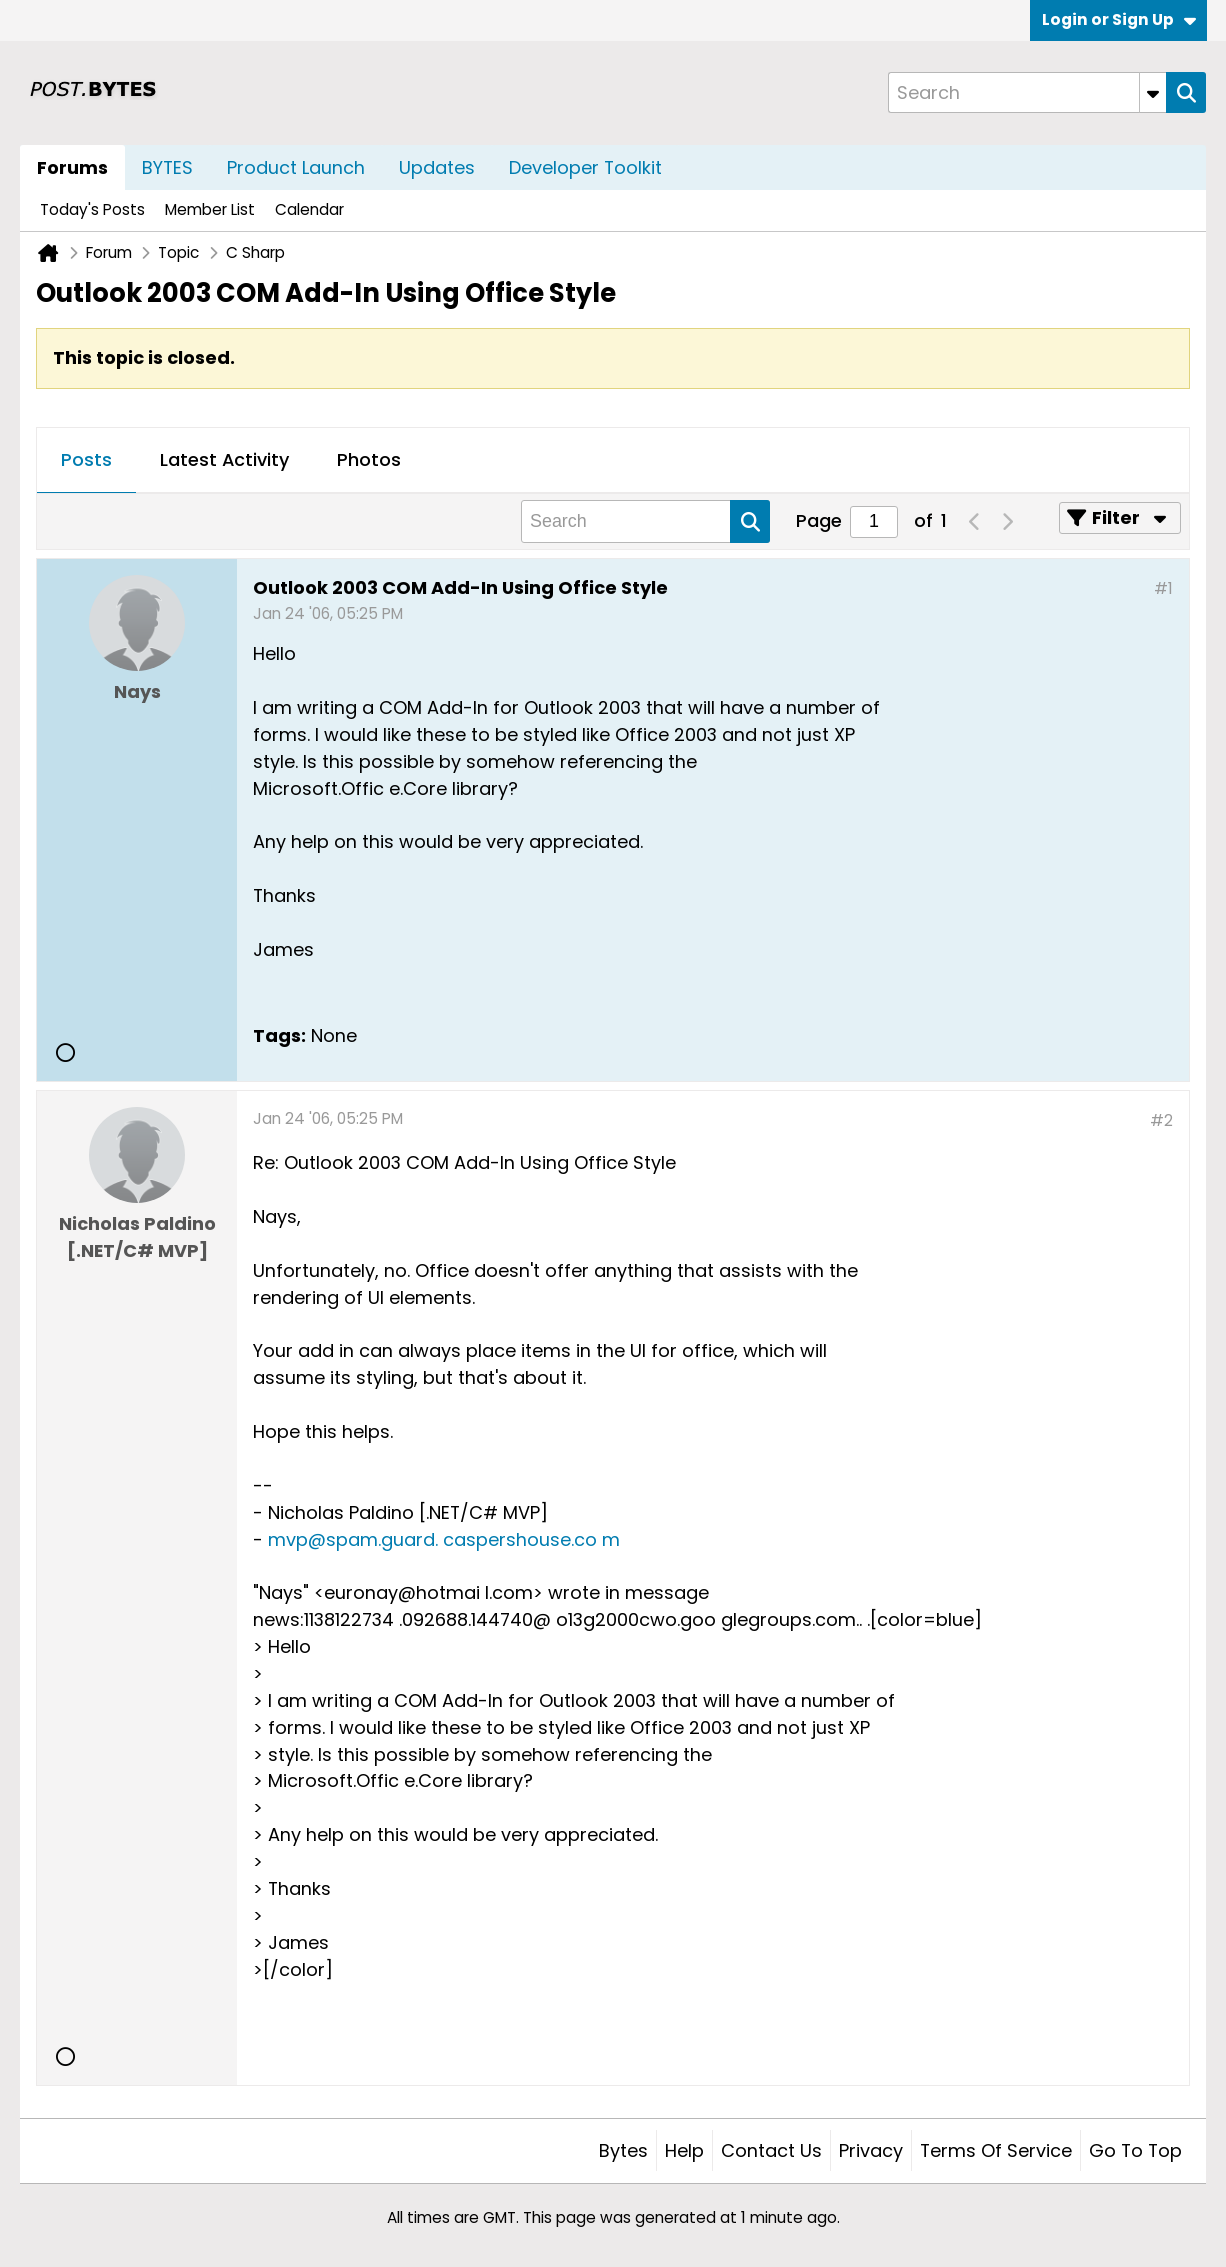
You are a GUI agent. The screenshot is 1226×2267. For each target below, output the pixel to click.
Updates (437, 167)
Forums (72, 167)
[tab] (86, 461)
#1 (1163, 588)
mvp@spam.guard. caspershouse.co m (444, 1539)
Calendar (309, 209)
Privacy (871, 2150)
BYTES (167, 167)
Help (684, 2150)
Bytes (623, 2150)
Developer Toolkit (585, 167)
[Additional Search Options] (1153, 92)
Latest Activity (224, 459)
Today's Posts (92, 209)
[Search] (1027, 92)
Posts (86, 459)
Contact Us (771, 2150)
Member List (210, 209)
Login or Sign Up (1119, 19)
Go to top (1135, 2150)
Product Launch (296, 167)
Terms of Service (996, 2150)
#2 (1161, 1120)
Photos (369, 459)
